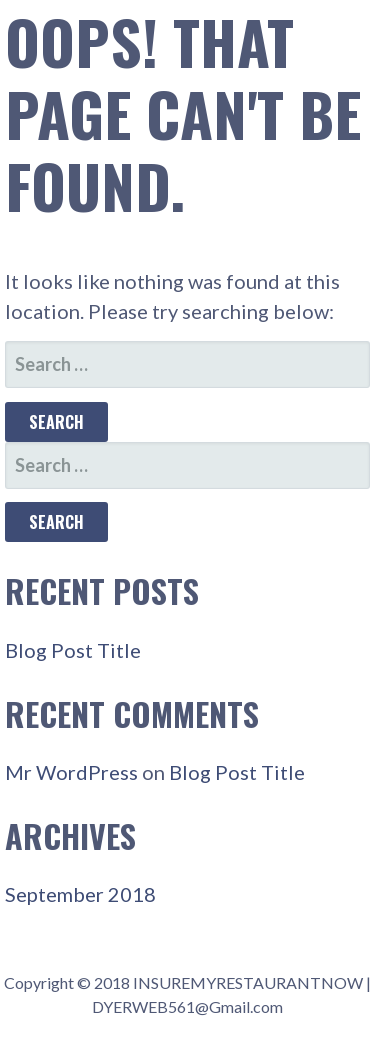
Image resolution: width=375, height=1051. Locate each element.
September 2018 (80, 894)
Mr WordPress (71, 772)
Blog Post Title (73, 650)
